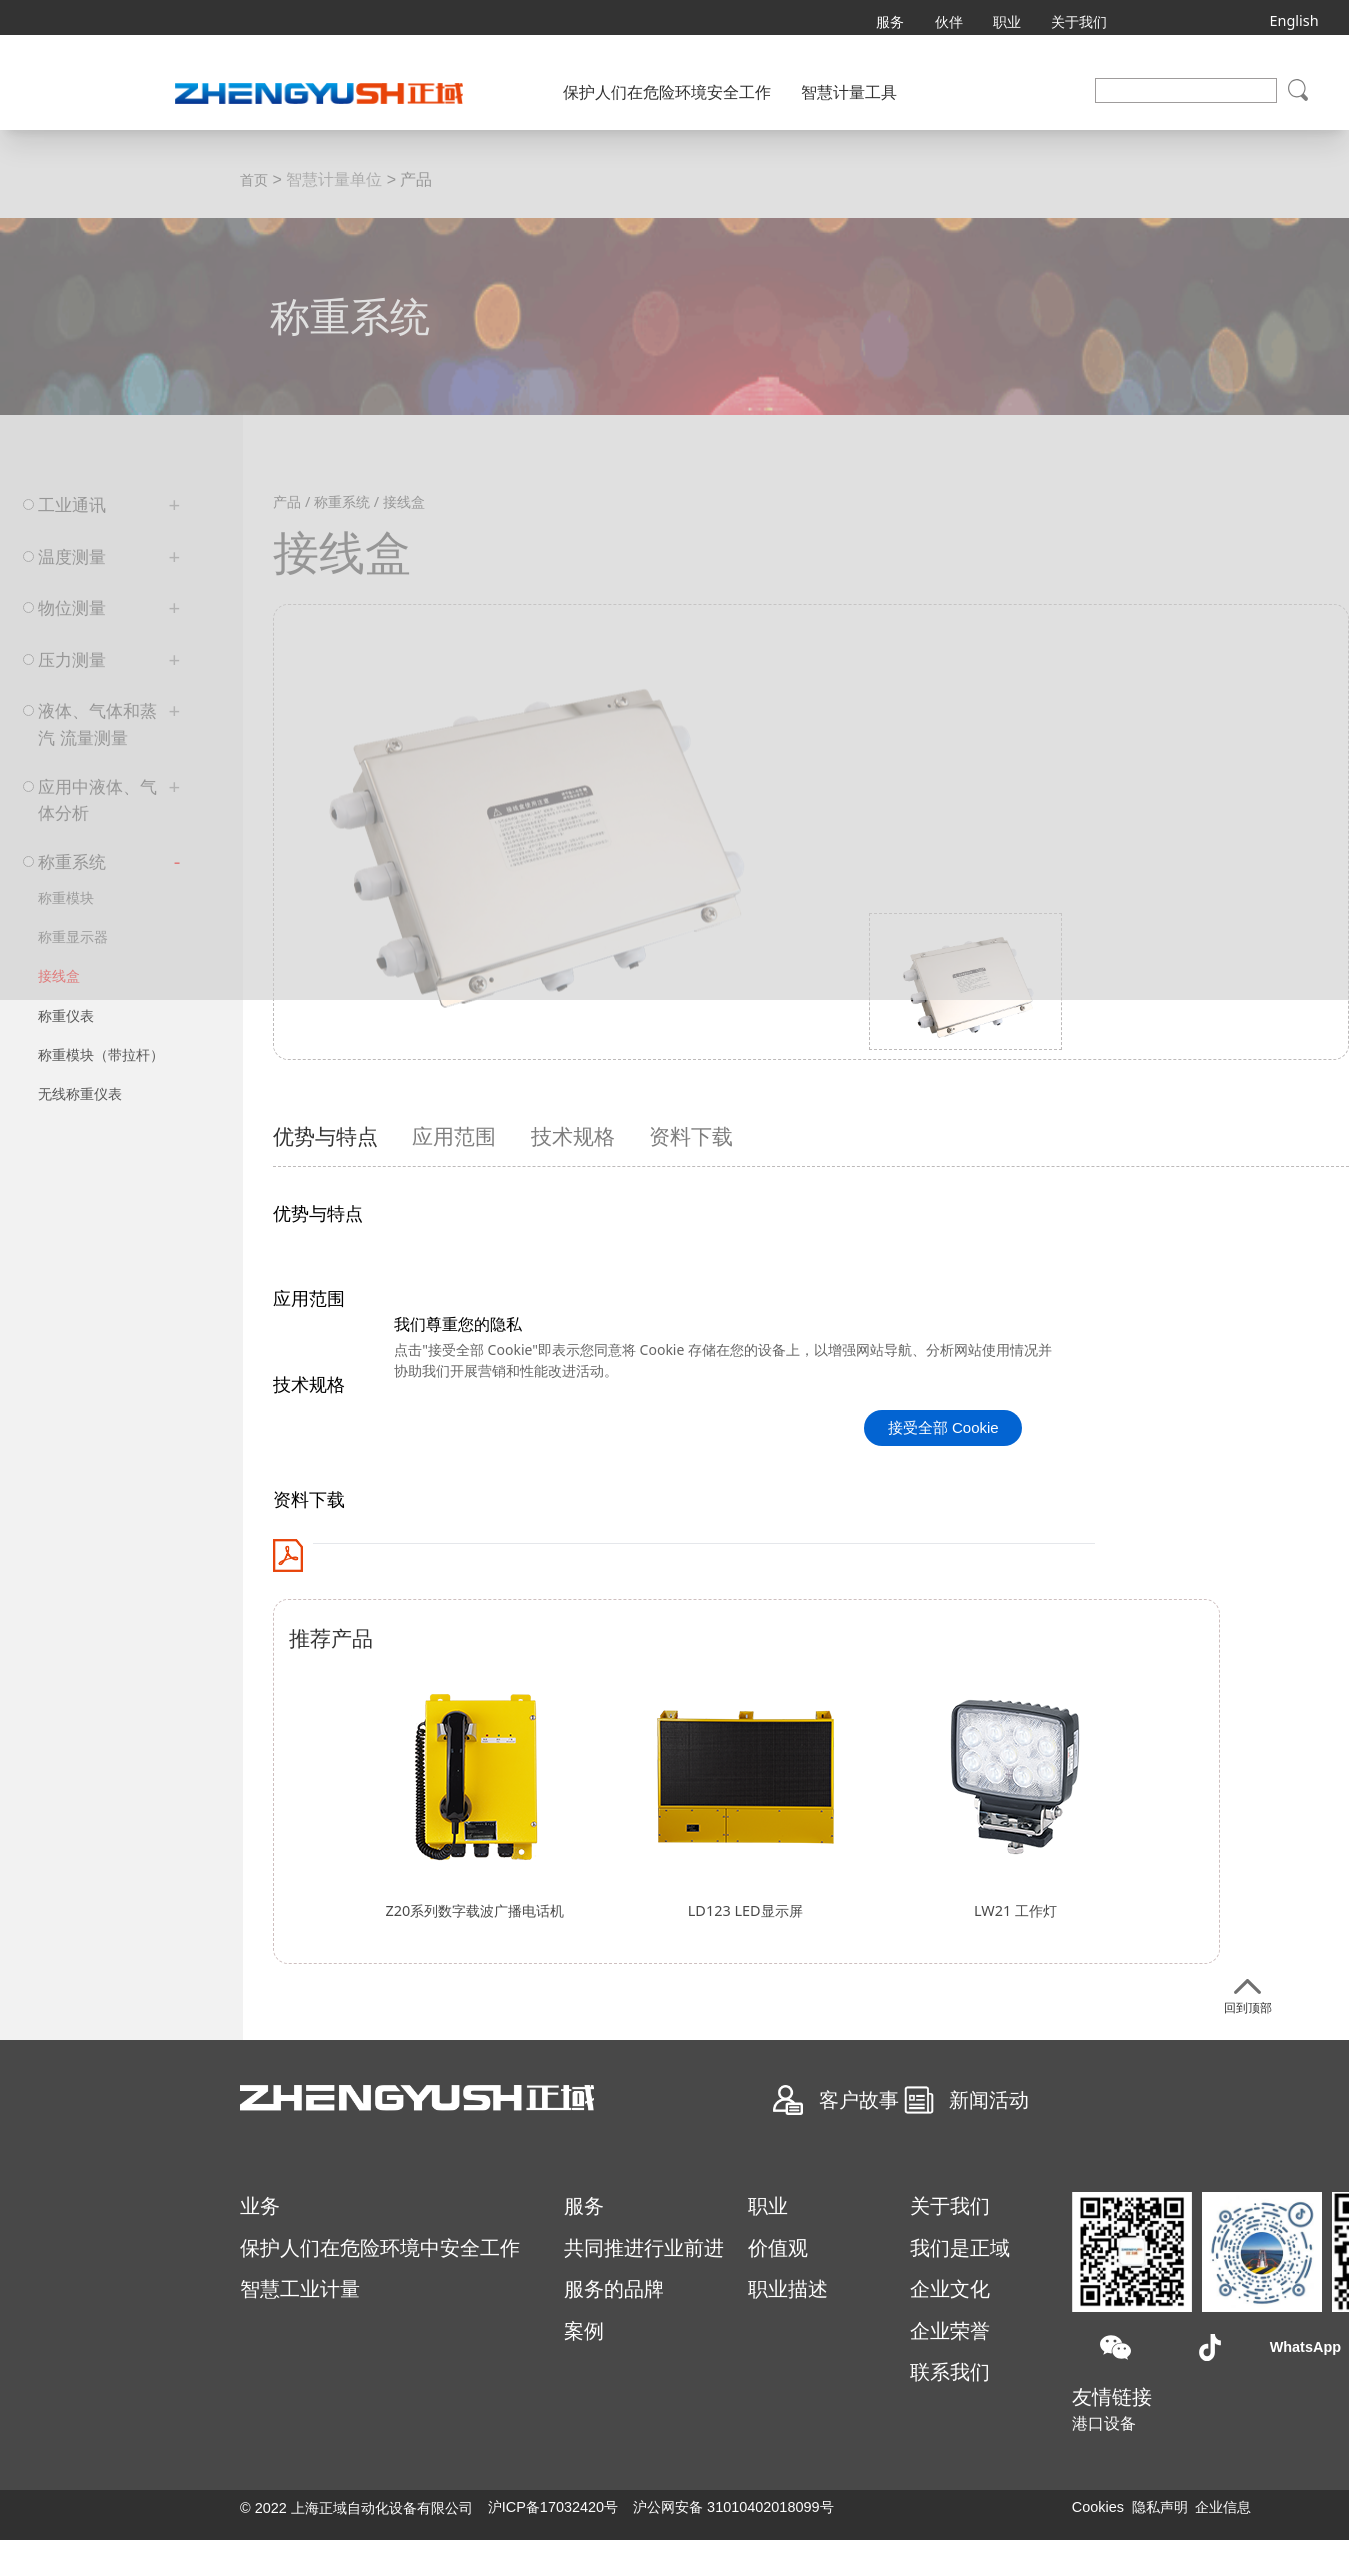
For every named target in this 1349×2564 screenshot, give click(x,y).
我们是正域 (960, 2248)
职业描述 (788, 2289)
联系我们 (950, 2372)
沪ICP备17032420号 (553, 2507)
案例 (584, 2331)
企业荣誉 (950, 2331)
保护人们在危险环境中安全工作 (380, 2248)
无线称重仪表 (80, 1093)
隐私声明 (1160, 2507)
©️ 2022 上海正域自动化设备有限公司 (356, 2508)
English (1293, 17)
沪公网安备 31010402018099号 (733, 2507)
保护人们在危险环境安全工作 (667, 92)
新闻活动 (989, 2098)
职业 (1007, 21)
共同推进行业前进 (644, 2248)
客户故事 (859, 2098)
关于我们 (1079, 21)
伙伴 (949, 21)
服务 (890, 21)
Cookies (1098, 2507)
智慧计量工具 (849, 92)
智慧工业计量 (300, 2289)
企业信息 (1223, 2507)
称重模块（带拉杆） (101, 1054)
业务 (260, 2206)
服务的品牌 (614, 2289)
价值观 (778, 2248)
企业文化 (950, 2289)
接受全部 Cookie (943, 1427)
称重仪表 (66, 1015)
